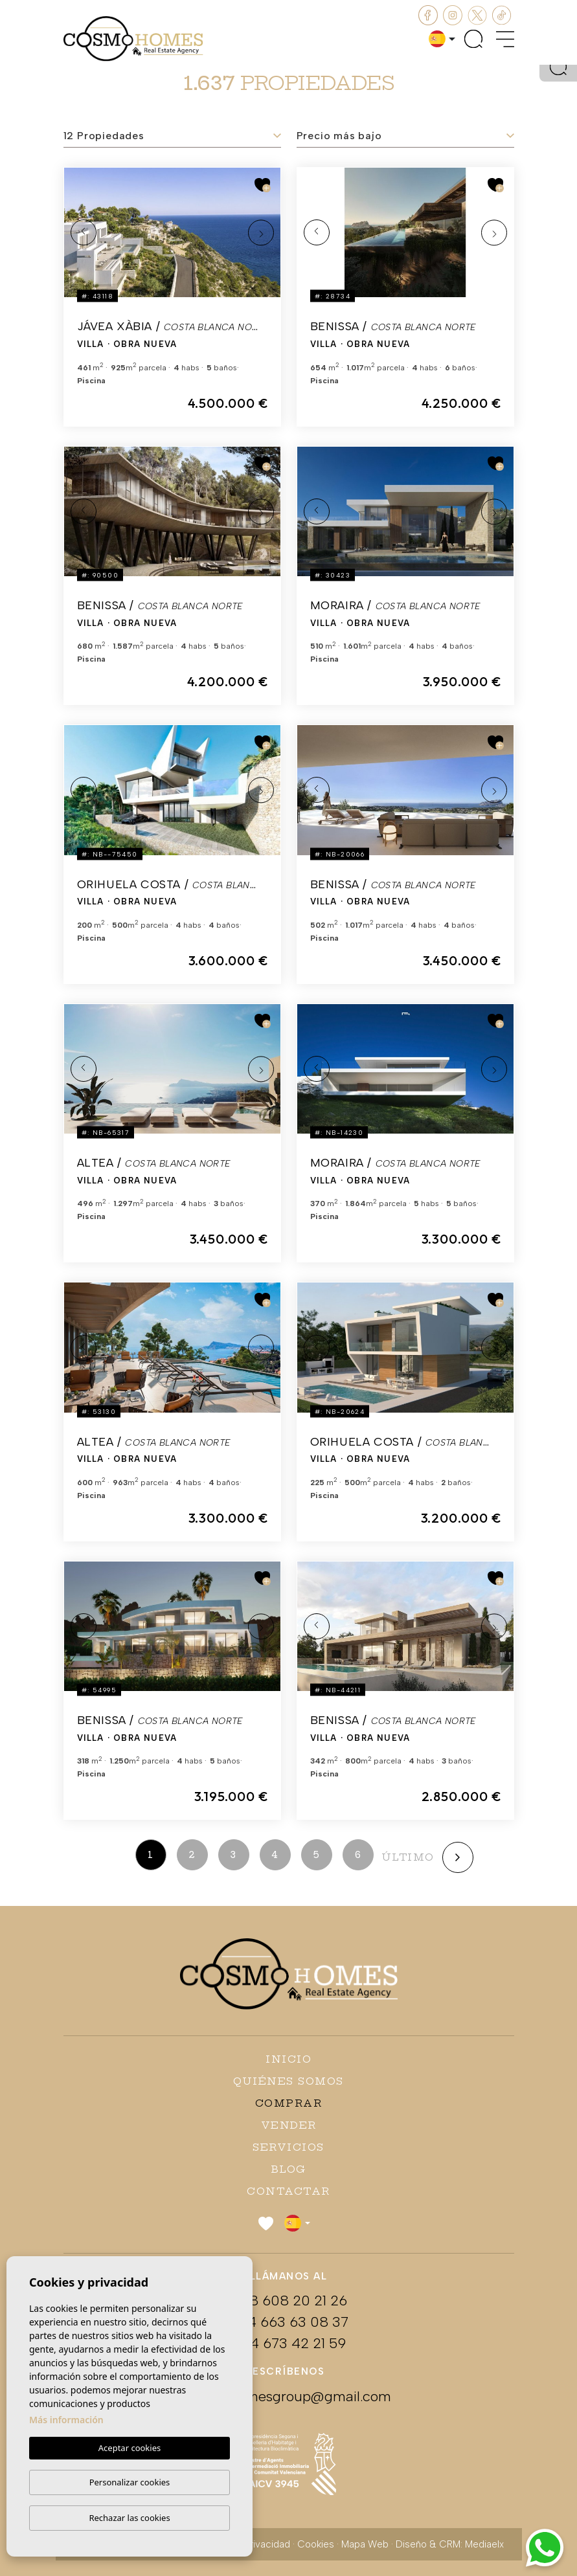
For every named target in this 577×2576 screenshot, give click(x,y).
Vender (289, 2125)
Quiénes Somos (288, 2081)
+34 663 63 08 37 (288, 2322)
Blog (288, 2169)
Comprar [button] (288, 2103)
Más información (66, 2420)
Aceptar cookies (129, 2448)
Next (261, 232)
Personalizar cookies (129, 2482)
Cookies (315, 2544)
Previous (83, 232)
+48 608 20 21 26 (289, 2300)
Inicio (288, 2059)
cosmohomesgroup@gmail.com (289, 2396)
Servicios (288, 2147)
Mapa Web (365, 2544)
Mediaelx (484, 2544)
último (408, 1857)
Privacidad (267, 2544)
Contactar (288, 2191)
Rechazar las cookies (129, 2518)
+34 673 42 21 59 (289, 2343)
